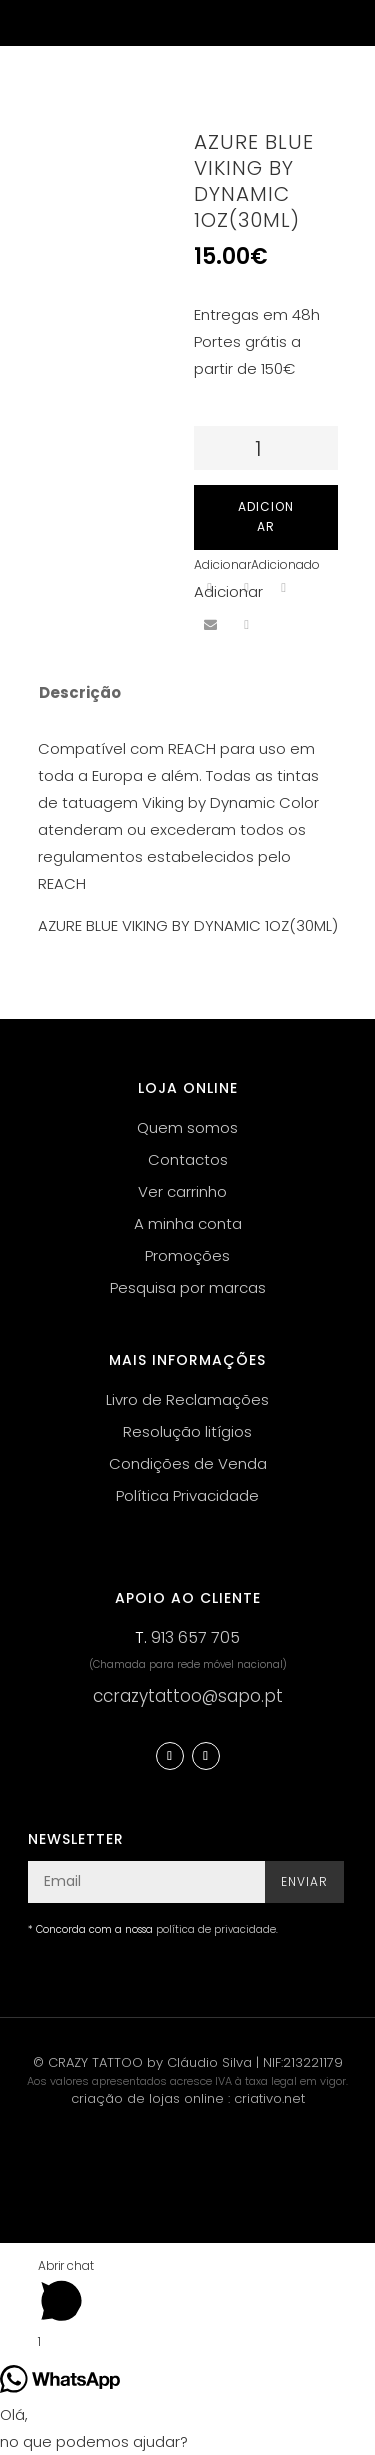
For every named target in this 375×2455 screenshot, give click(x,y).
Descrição (80, 692)
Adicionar (266, 516)
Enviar (304, 1881)
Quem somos (187, 1127)
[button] (257, 564)
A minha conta (188, 1223)
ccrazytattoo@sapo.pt (188, 1696)
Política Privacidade (187, 1495)
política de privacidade (216, 1929)
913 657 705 (195, 1637)
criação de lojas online (147, 2098)
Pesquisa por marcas (188, 1287)
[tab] (174, 693)
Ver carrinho (182, 1191)
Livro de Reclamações (187, 1399)
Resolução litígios (187, 1431)
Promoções (187, 1255)
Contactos (188, 1159)
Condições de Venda (188, 1463)
